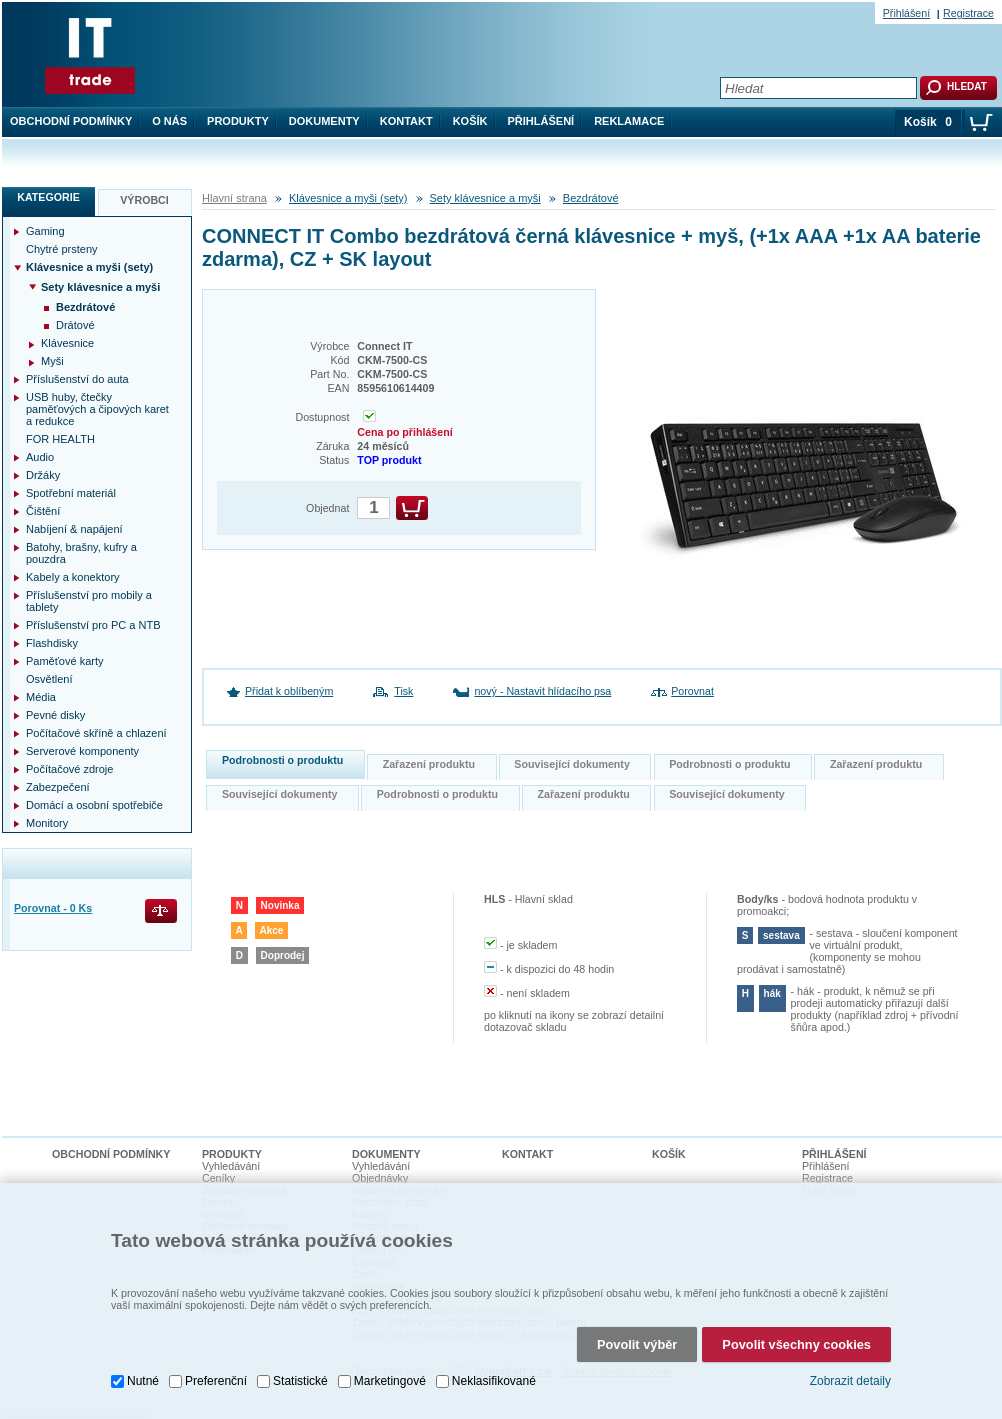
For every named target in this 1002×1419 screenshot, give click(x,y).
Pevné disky (55, 715)
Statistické (300, 1381)
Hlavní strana (234, 198)
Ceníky (218, 1178)
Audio (40, 457)
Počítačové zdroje (69, 769)
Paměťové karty (65, 661)
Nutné (143, 1381)
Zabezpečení (58, 787)
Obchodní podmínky (71, 121)
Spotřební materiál (71, 493)
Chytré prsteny (62, 249)
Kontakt (406, 121)
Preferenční (216, 1381)
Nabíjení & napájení (74, 529)
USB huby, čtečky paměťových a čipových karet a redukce (97, 409)
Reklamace (629, 121)
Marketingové (390, 1381)
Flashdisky (52, 643)
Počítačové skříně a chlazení (96, 733)
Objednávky (380, 1178)
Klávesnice (67, 343)
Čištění (43, 511)
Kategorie (48, 197)
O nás (169, 121)
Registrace (968, 13)
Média (41, 697)
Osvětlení (49, 679)
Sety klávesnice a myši (485, 198)
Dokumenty (324, 121)
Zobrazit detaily (850, 1381)
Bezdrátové (591, 198)
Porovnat (692, 691)
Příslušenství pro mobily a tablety (89, 601)
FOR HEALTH (60, 439)
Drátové (75, 325)
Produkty (238, 121)
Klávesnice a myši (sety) (348, 198)
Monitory (47, 823)
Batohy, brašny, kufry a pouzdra (81, 553)
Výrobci (144, 200)
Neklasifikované (494, 1381)
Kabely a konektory (73, 577)
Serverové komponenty (82, 751)
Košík (470, 121)
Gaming (45, 231)
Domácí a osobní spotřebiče (94, 805)
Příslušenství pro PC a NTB (93, 625)
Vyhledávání (231, 1166)
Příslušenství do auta (77, 379)
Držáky (43, 475)
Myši (52, 361)
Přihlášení (541, 121)
